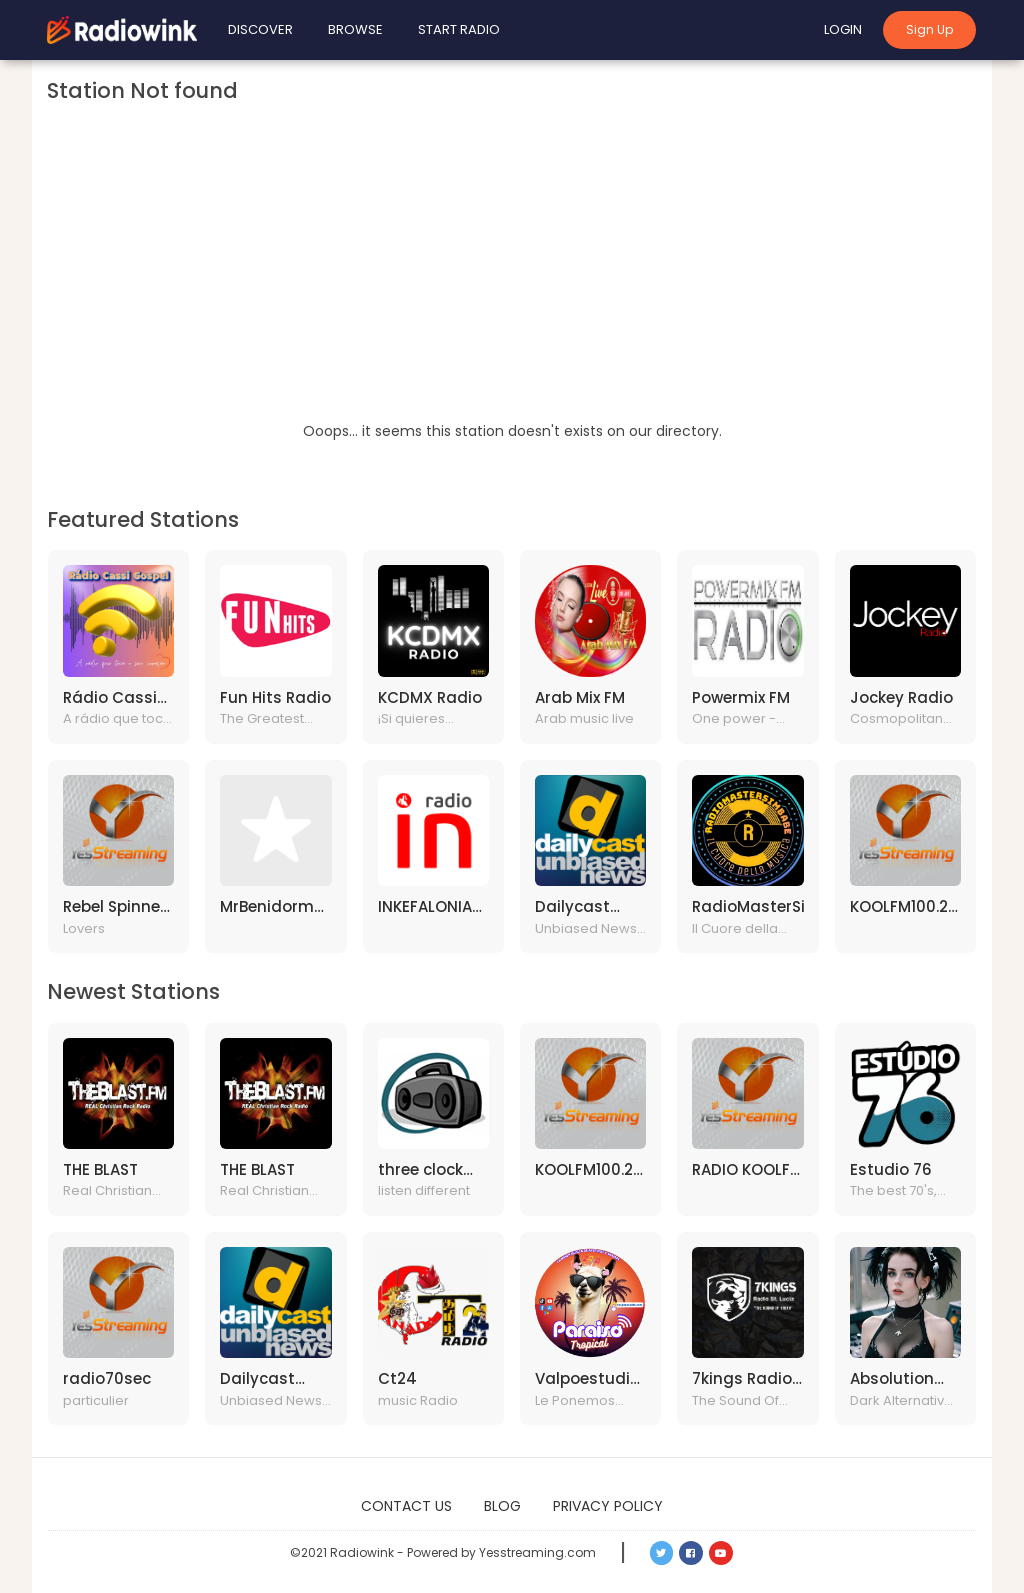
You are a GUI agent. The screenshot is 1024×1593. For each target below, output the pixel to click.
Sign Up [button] (929, 29)
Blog (502, 1506)
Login (843, 29)
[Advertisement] (512, 270)
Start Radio (459, 29)
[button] (662, 1553)
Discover (260, 29)
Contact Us (406, 1506)
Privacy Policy (608, 1506)
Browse (355, 29)
